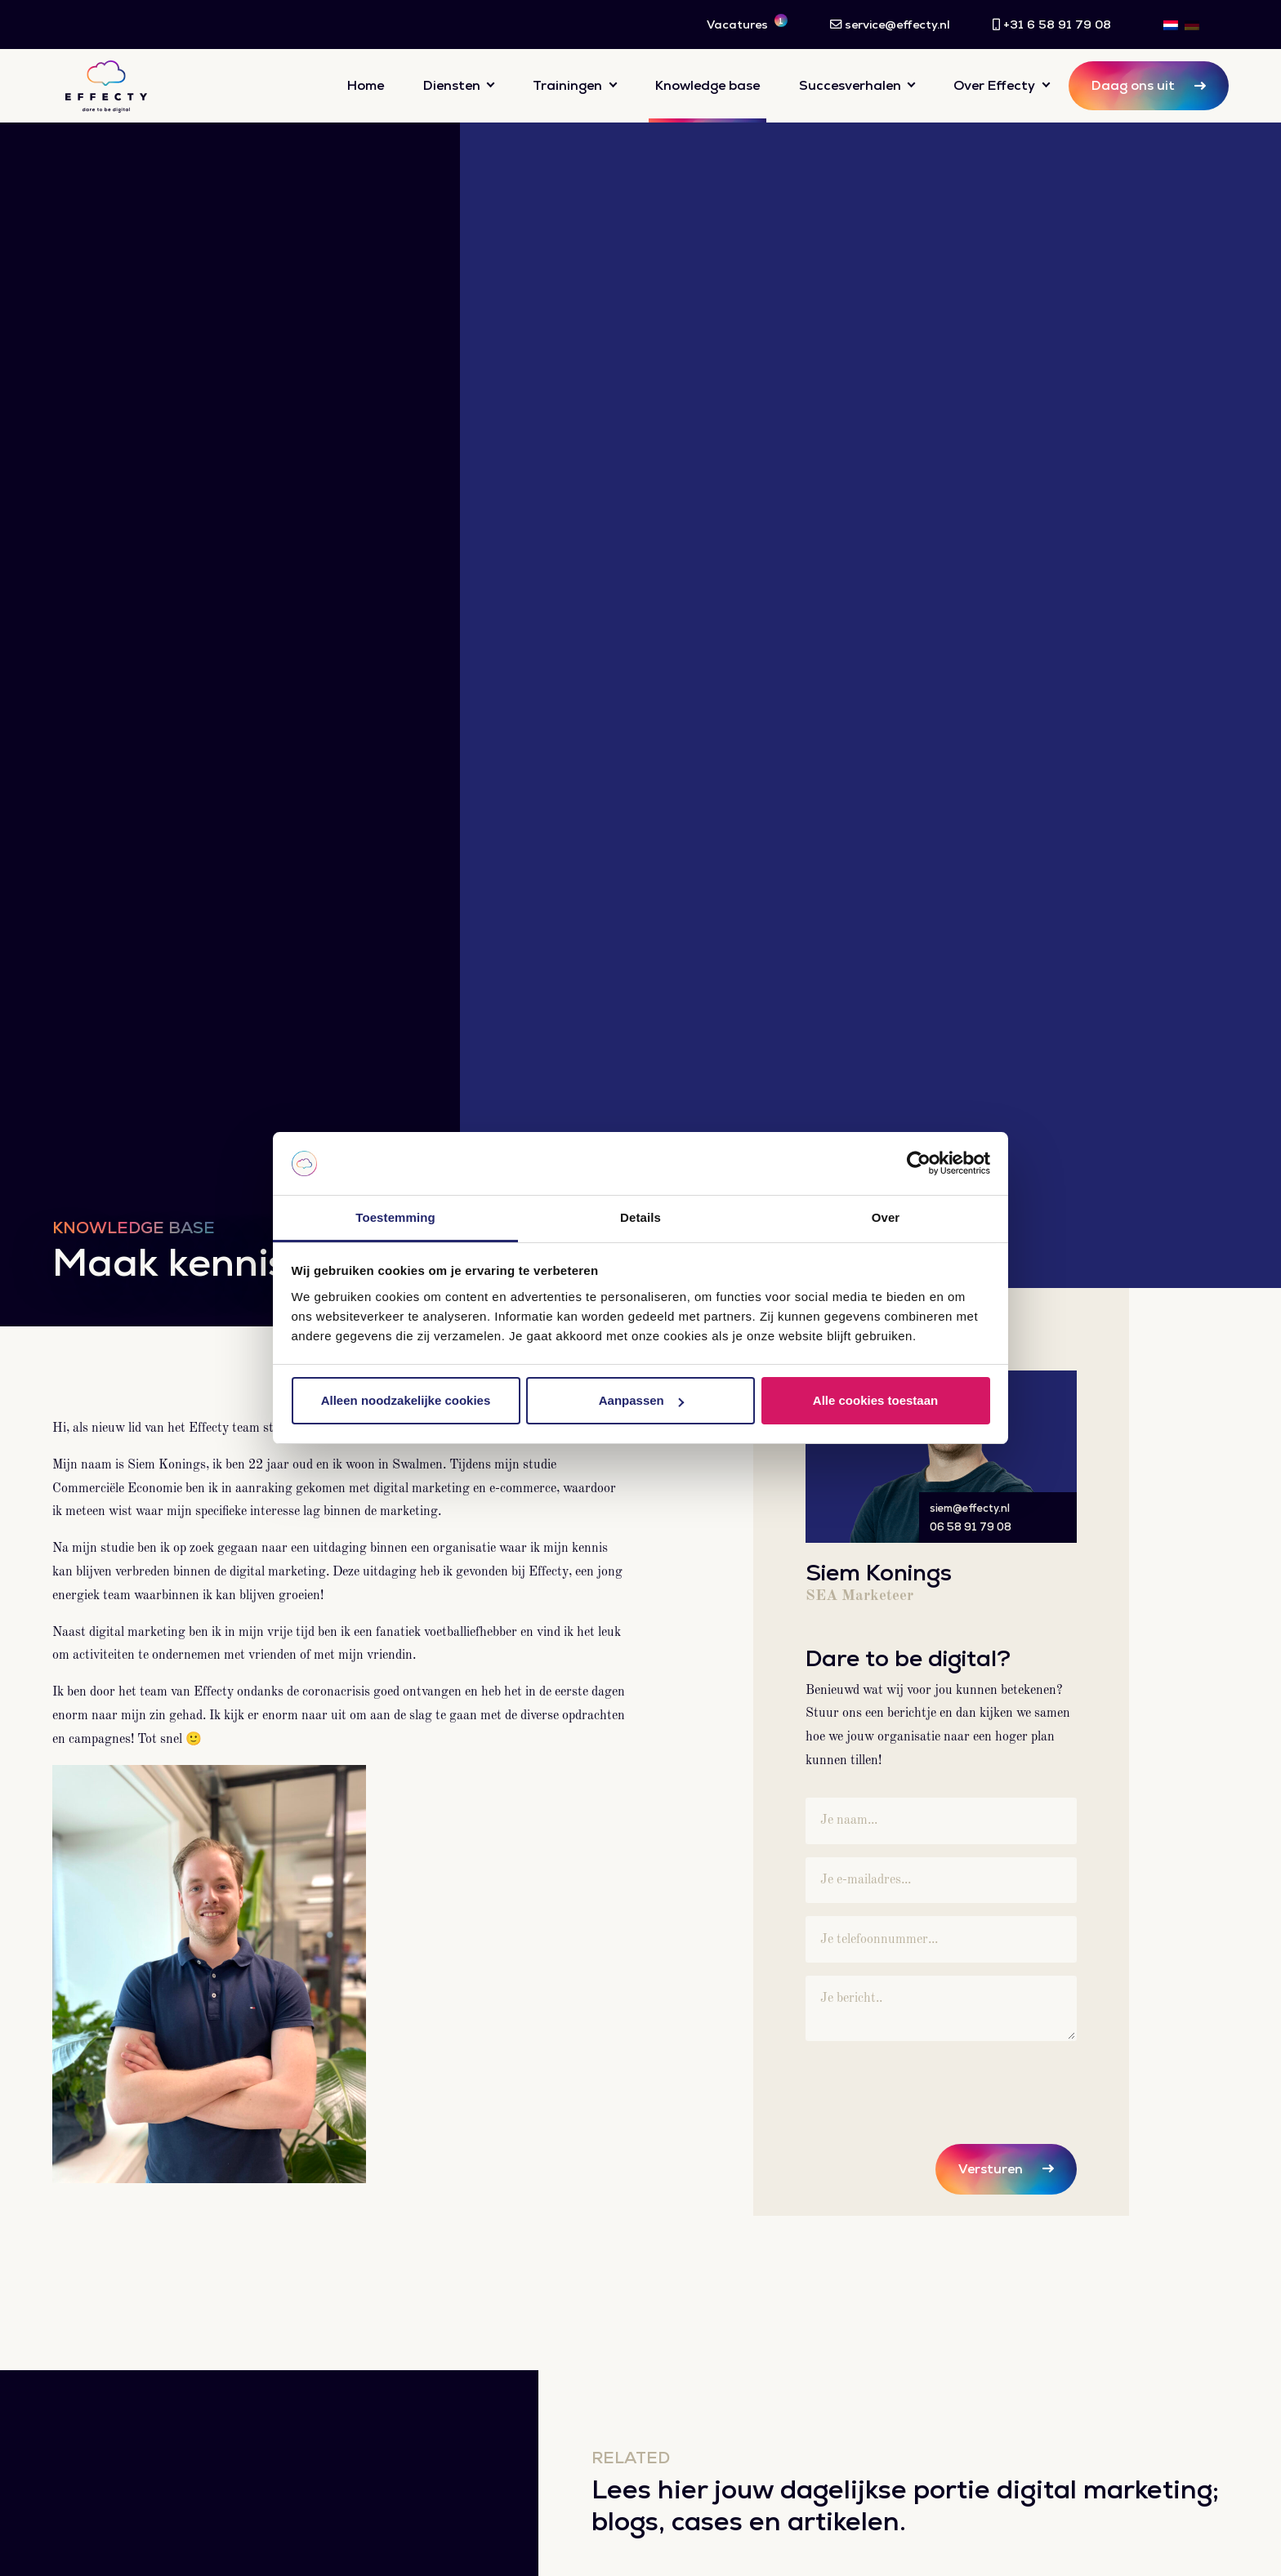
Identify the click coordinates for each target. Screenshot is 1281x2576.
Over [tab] (886, 1217)
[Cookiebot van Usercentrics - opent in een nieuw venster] (918, 1164)
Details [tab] (640, 1217)
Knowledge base (707, 85)
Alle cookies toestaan (875, 1400)
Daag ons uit (1133, 85)
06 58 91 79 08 (970, 1527)
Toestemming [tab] (395, 1217)
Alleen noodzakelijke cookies (406, 1400)
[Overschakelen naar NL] (1170, 24)
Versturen (990, 2168)
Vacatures (747, 23)
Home (365, 85)
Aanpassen (641, 1400)
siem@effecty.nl (970, 1508)
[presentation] (930, 2086)
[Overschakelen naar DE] (1192, 24)
